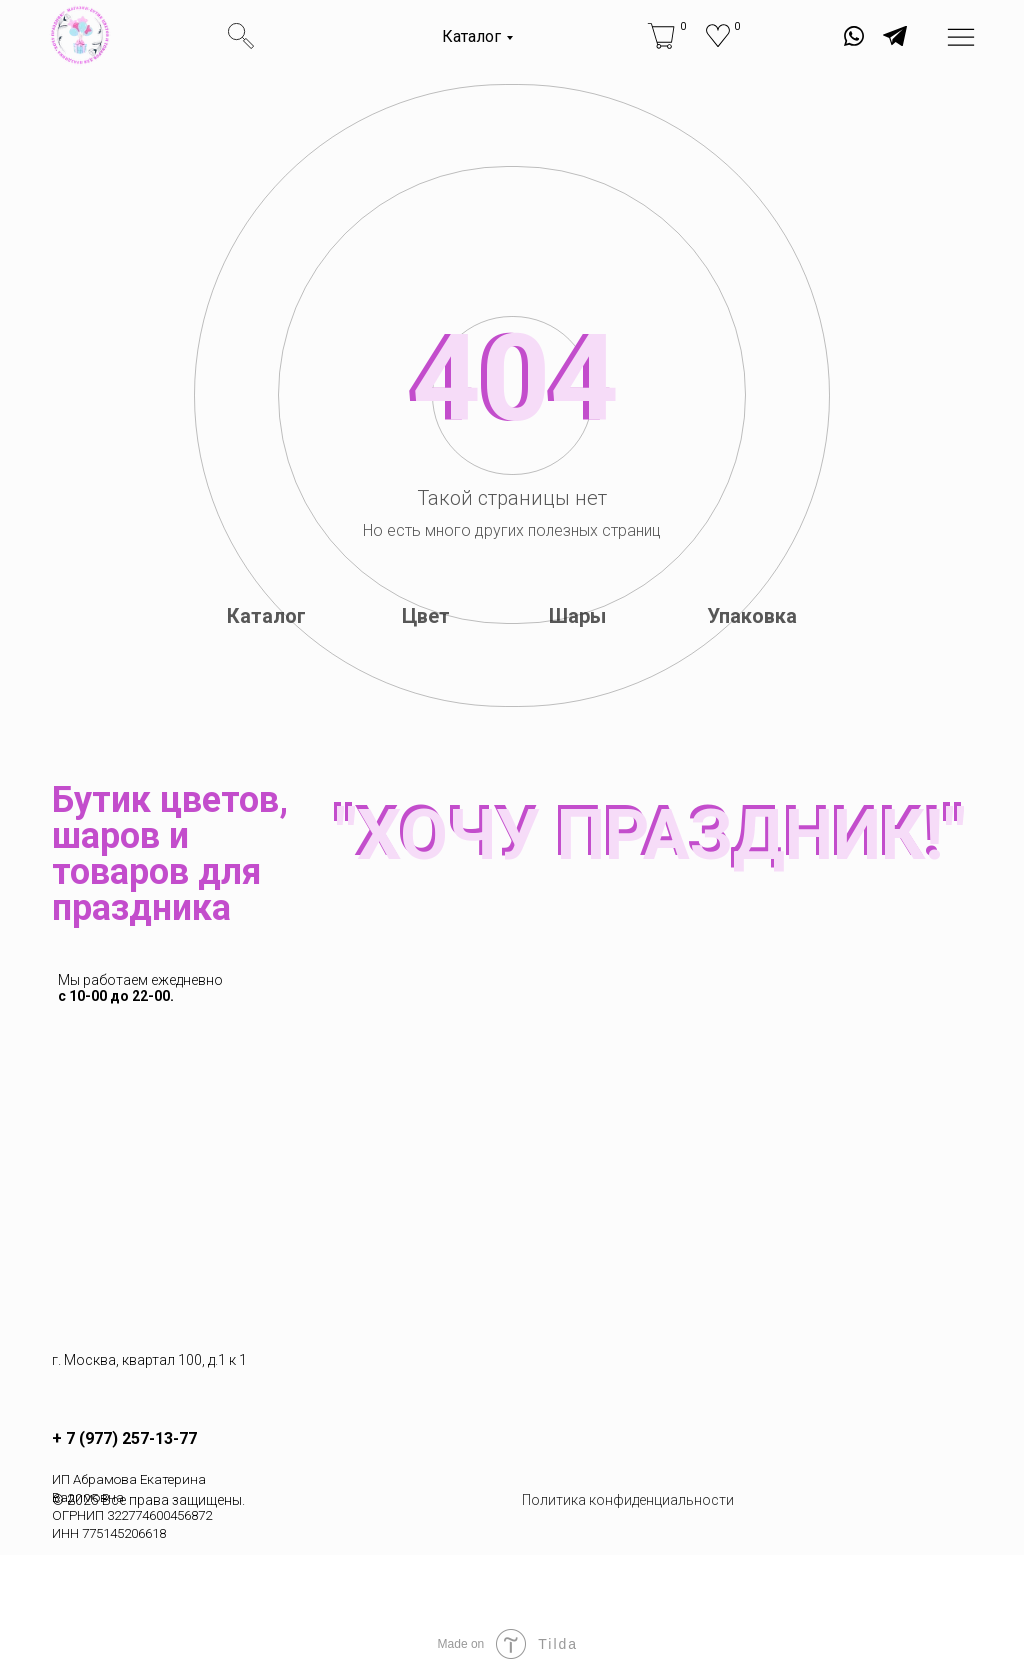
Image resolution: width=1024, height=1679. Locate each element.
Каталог (471, 36)
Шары (577, 616)
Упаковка (752, 616)
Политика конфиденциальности (628, 1500)
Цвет (426, 616)
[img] (80, 35)
